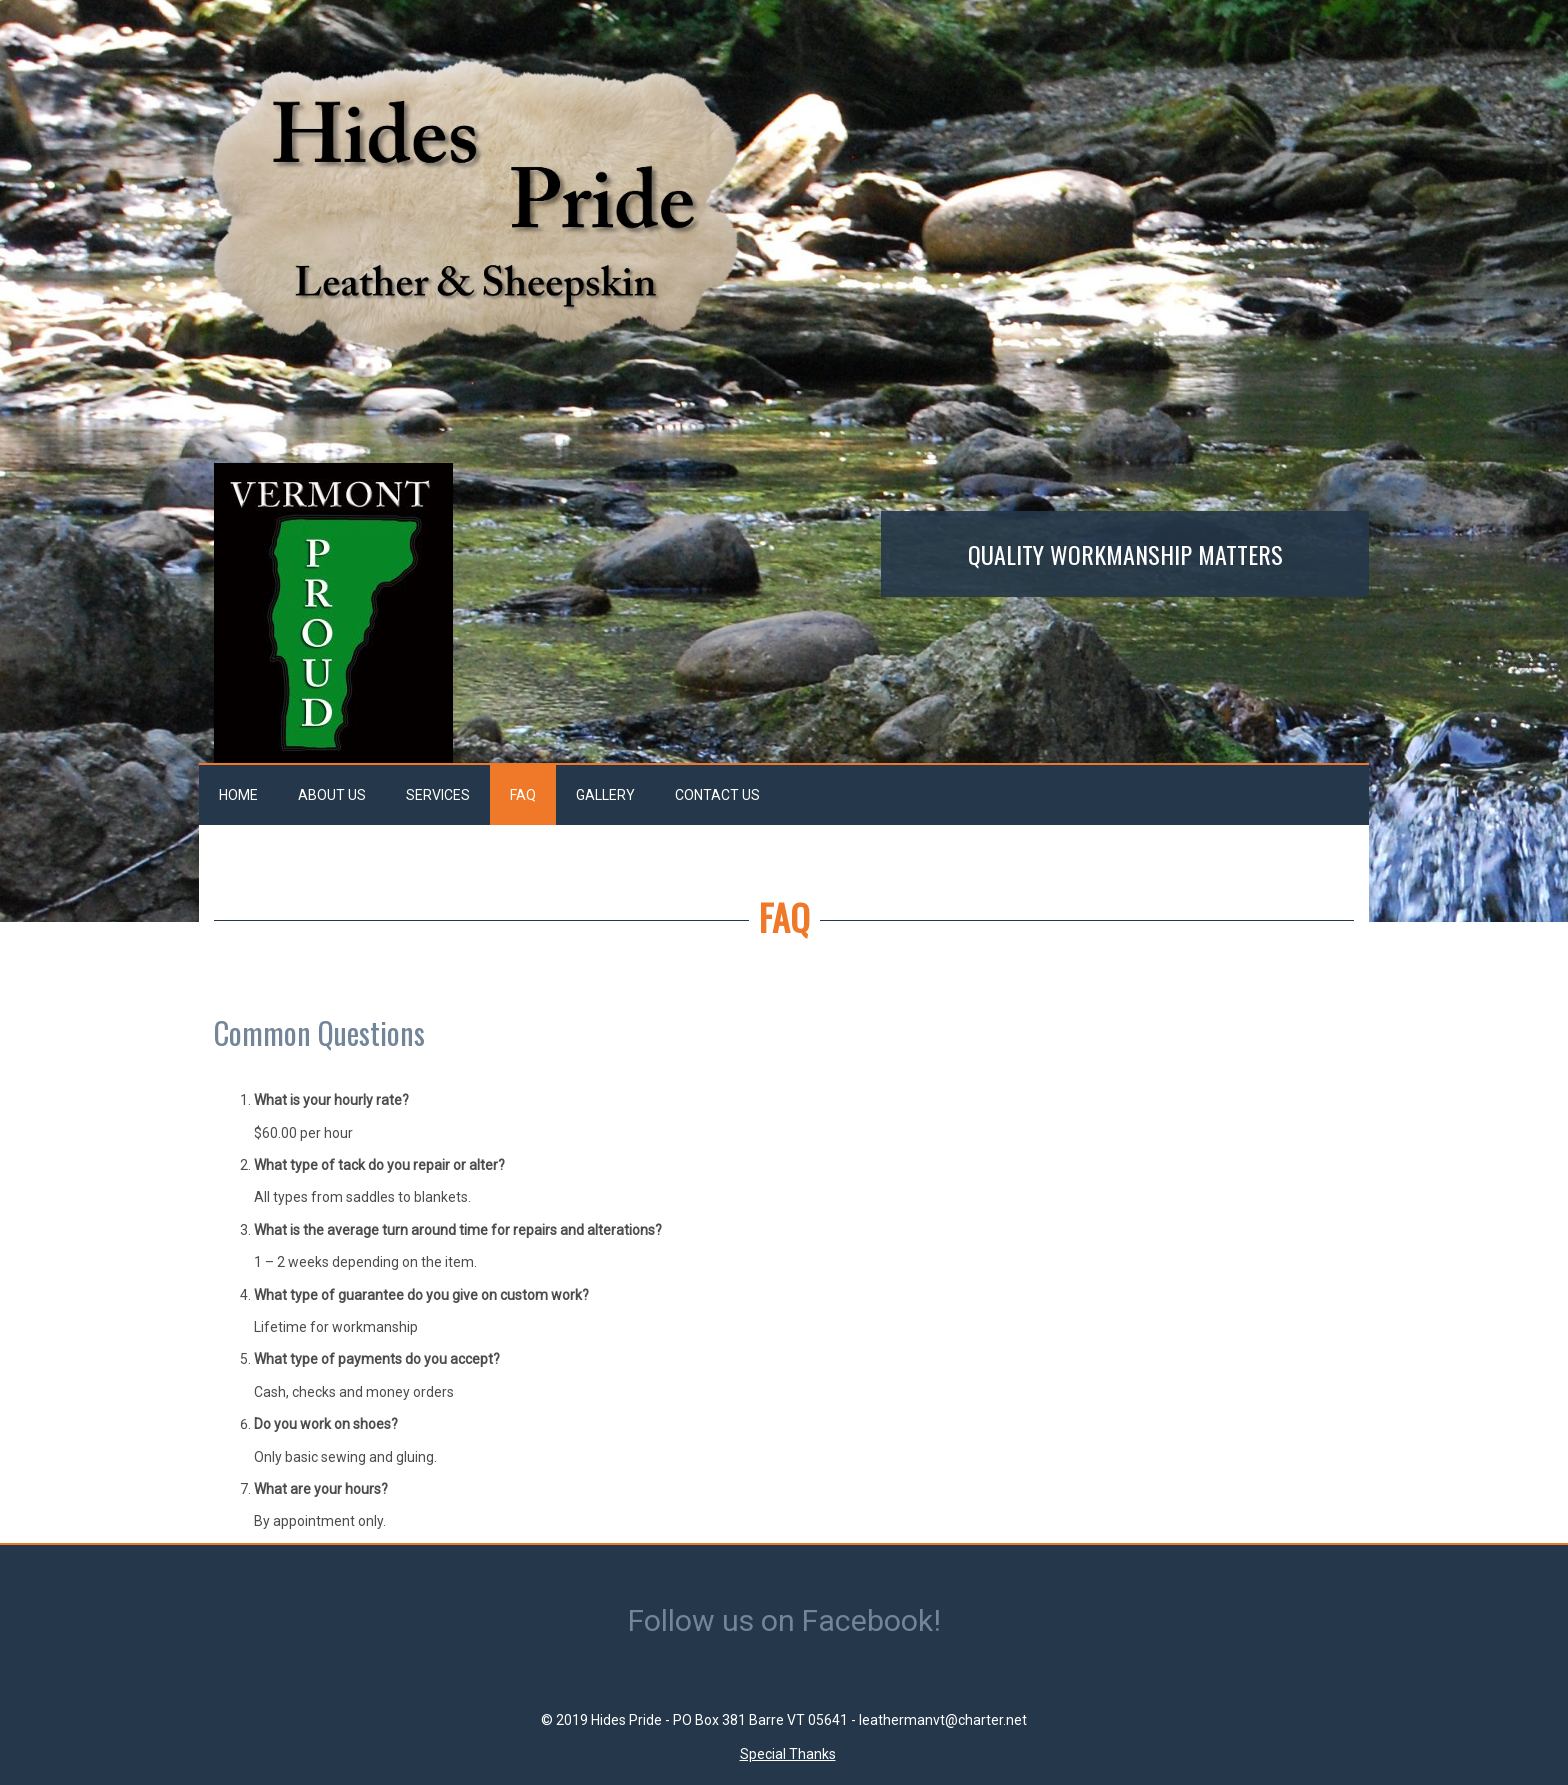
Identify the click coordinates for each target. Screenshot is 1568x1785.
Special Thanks (788, 1754)
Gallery (605, 795)
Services (438, 795)
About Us (332, 795)
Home (238, 795)
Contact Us (717, 795)
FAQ (523, 795)
